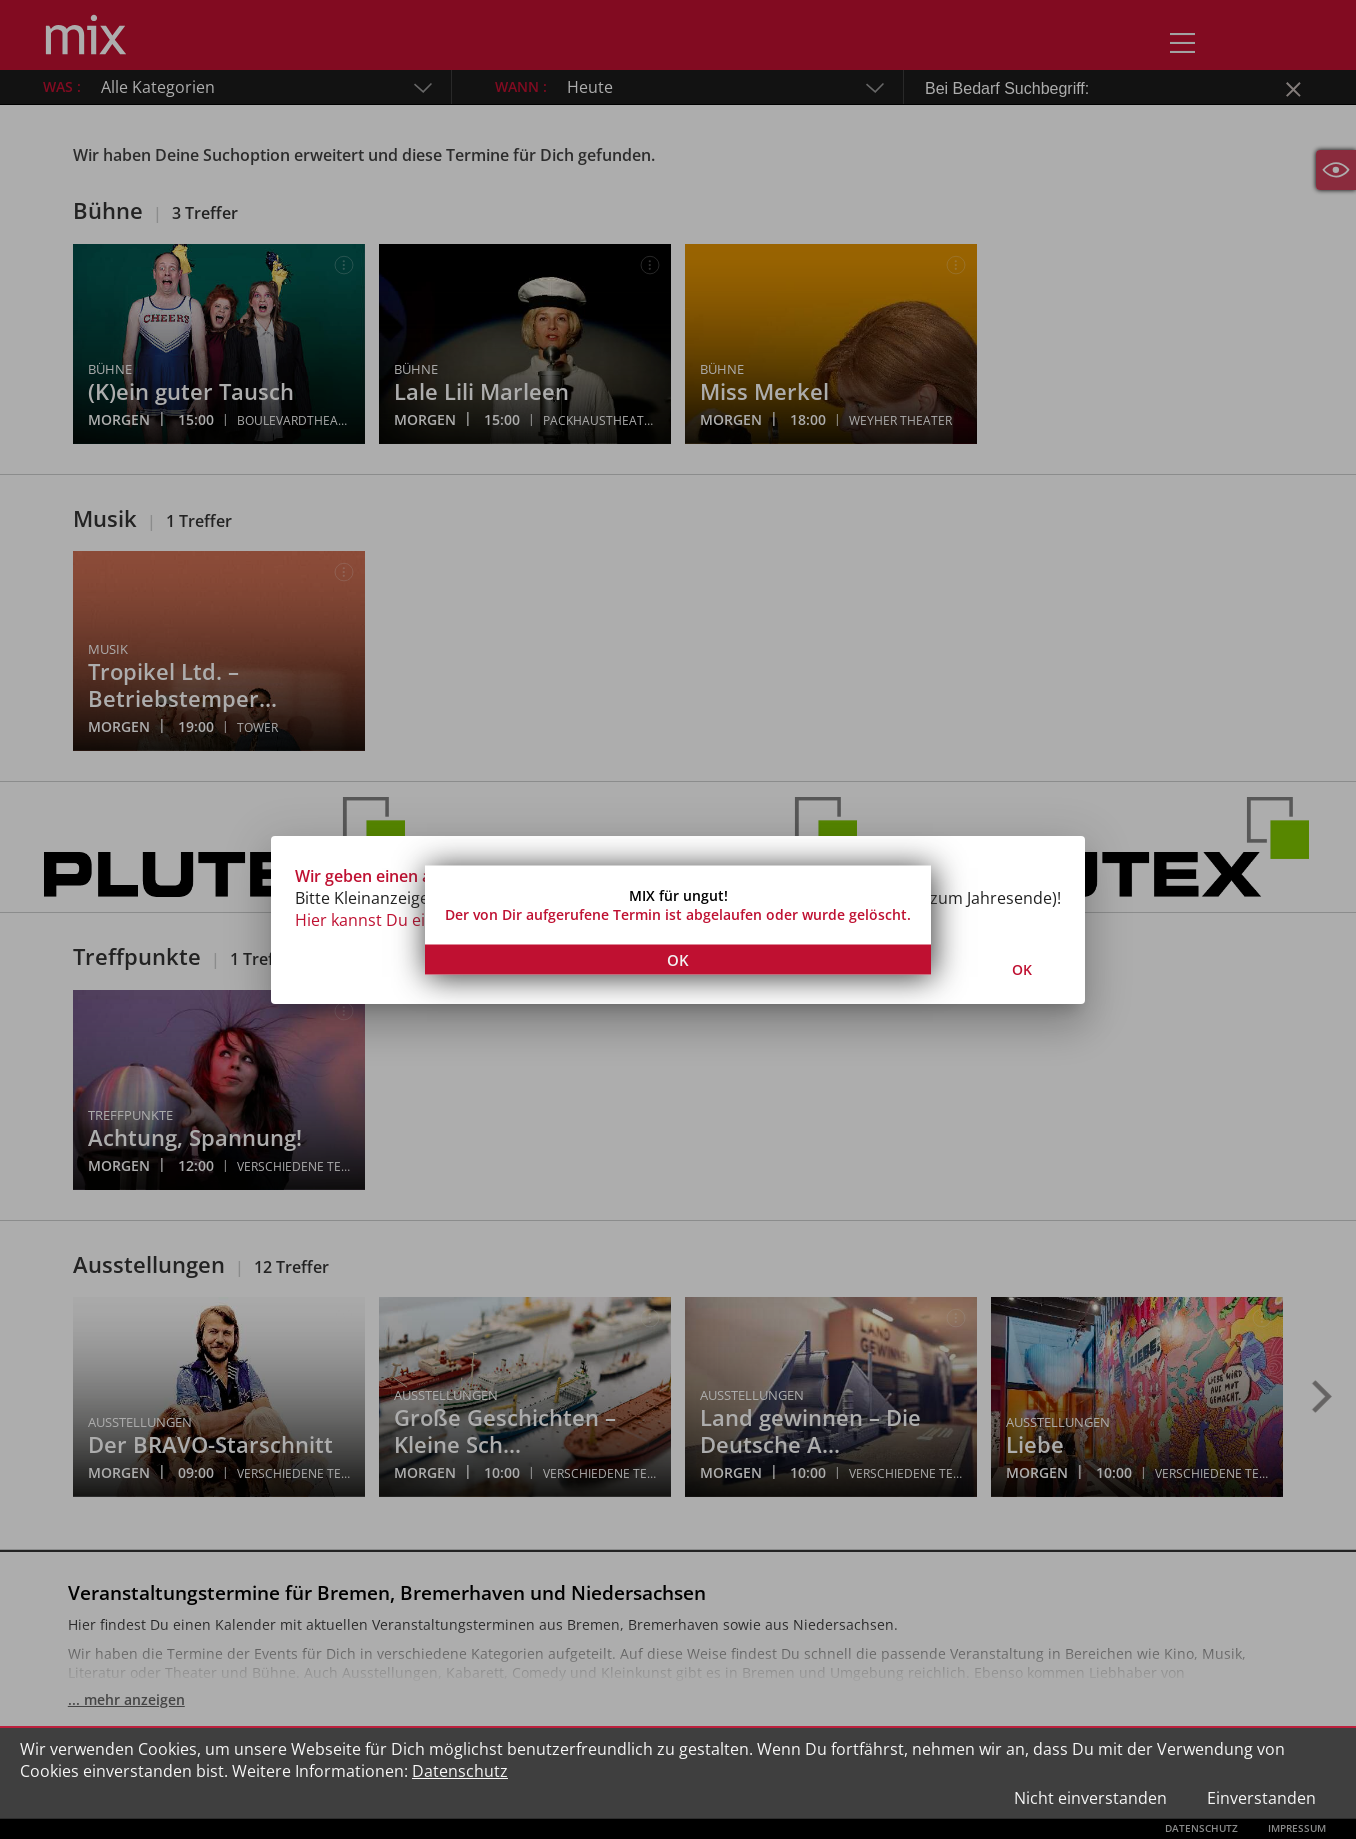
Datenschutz (460, 1771)
